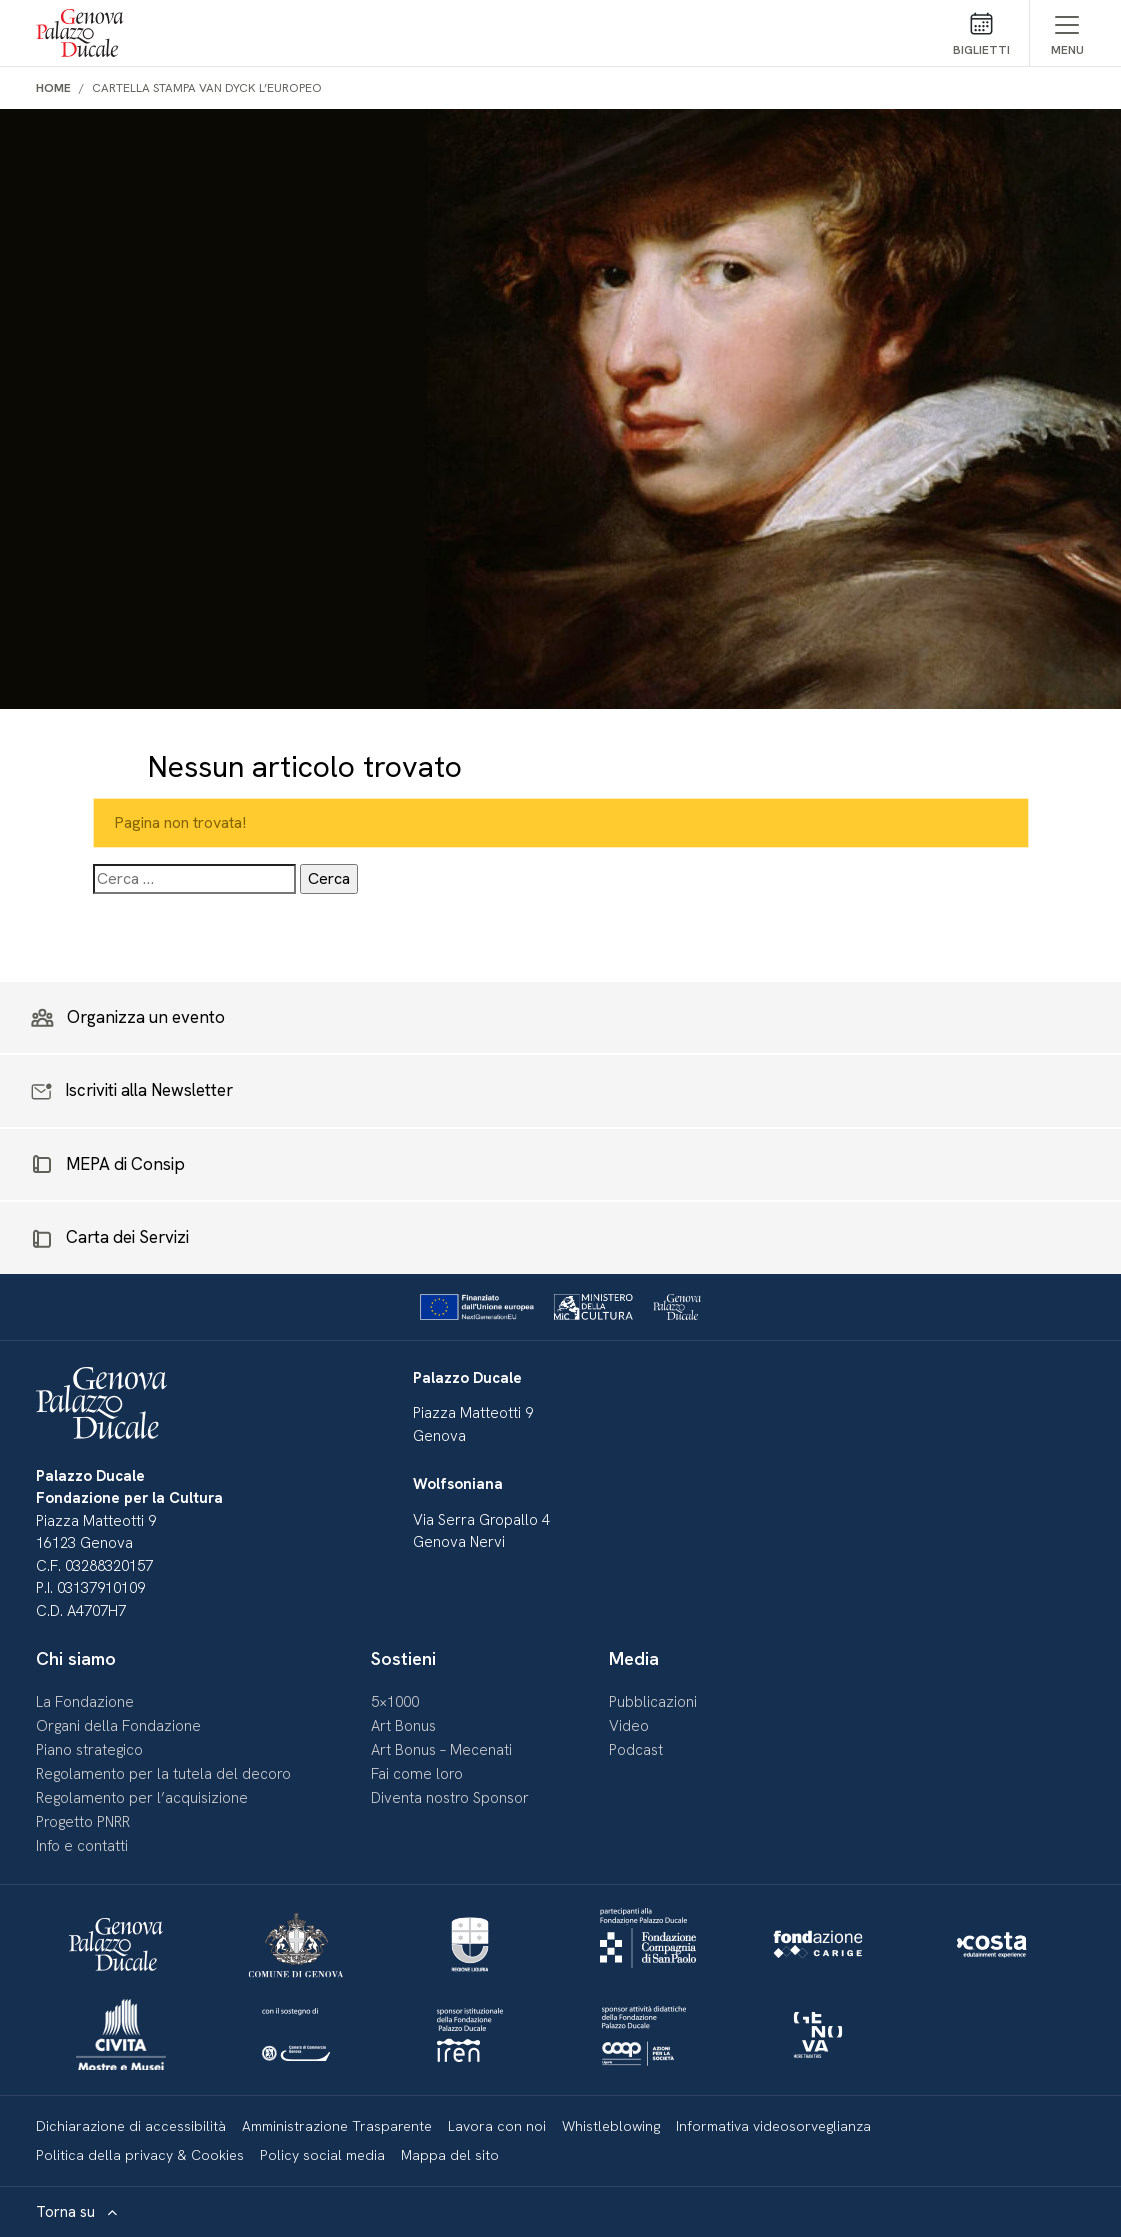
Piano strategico (89, 1750)
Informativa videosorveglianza (773, 2126)
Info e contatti (82, 1846)
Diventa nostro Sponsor (450, 1798)
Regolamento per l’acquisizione (142, 1798)
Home (53, 88)
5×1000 (395, 1702)
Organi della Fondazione (118, 1726)
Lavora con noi (497, 2126)
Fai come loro (417, 1774)
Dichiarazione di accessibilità (131, 2126)
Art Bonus (403, 1726)
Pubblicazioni (653, 1702)
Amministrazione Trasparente (337, 2126)
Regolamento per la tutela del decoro (163, 1774)
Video (629, 1726)
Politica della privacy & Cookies (140, 2155)
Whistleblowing (611, 2126)
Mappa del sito (450, 2155)
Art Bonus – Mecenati (441, 1750)
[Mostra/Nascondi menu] (1067, 33)
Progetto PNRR (83, 1822)
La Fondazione (85, 1702)
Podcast (636, 1750)
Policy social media (322, 2155)
